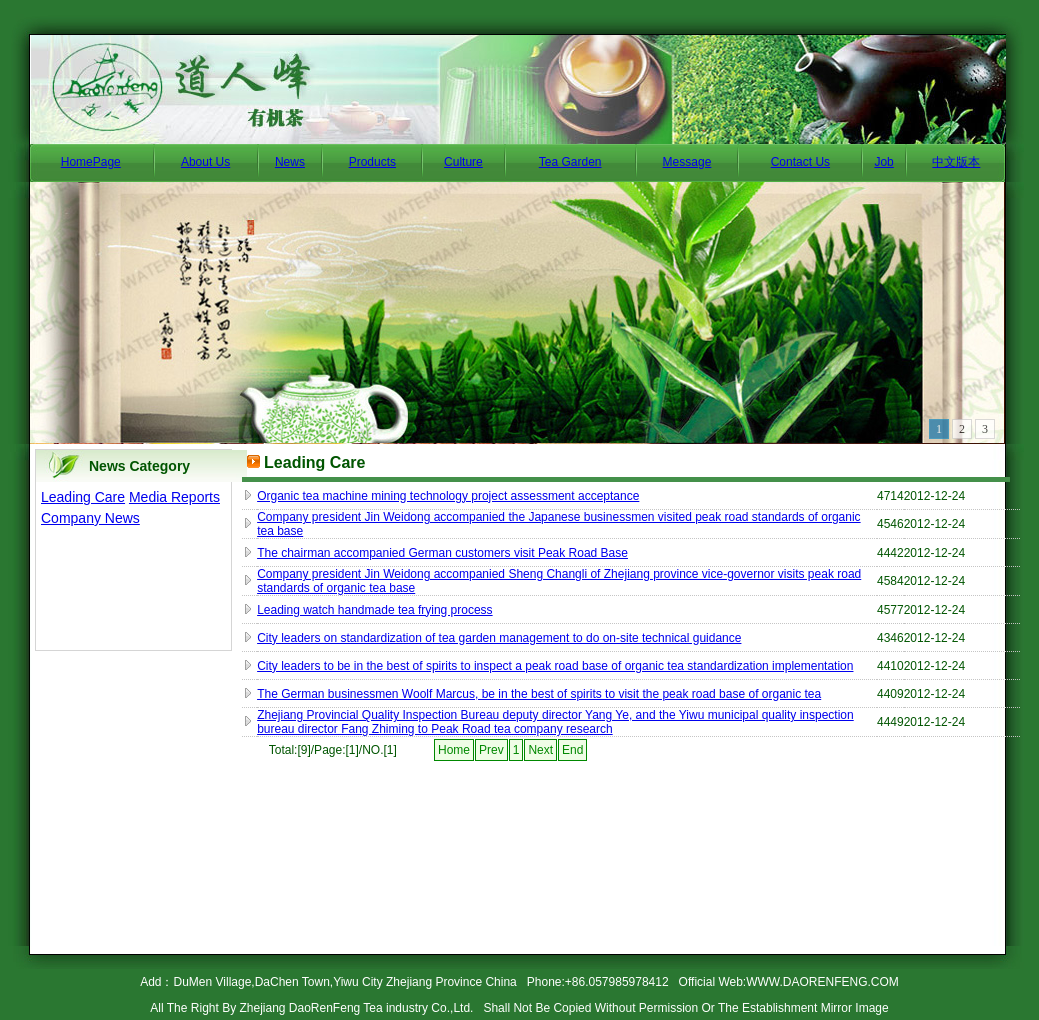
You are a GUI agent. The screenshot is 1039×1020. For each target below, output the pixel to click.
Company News (90, 518)
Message (687, 162)
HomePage (91, 162)
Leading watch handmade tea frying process (374, 610)
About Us (205, 162)
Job (883, 162)
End (572, 750)
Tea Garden (570, 162)
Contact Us (800, 162)
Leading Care (83, 497)
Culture (463, 162)
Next (540, 750)
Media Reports (174, 497)
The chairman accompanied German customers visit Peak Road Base (442, 553)
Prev (491, 750)
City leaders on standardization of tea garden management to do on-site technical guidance (499, 638)
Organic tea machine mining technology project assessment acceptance (448, 496)
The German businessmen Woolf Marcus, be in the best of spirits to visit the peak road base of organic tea (539, 694)
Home (454, 750)
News (290, 162)
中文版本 (956, 162)
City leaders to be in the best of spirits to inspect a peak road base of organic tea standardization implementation (555, 666)
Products (372, 162)
